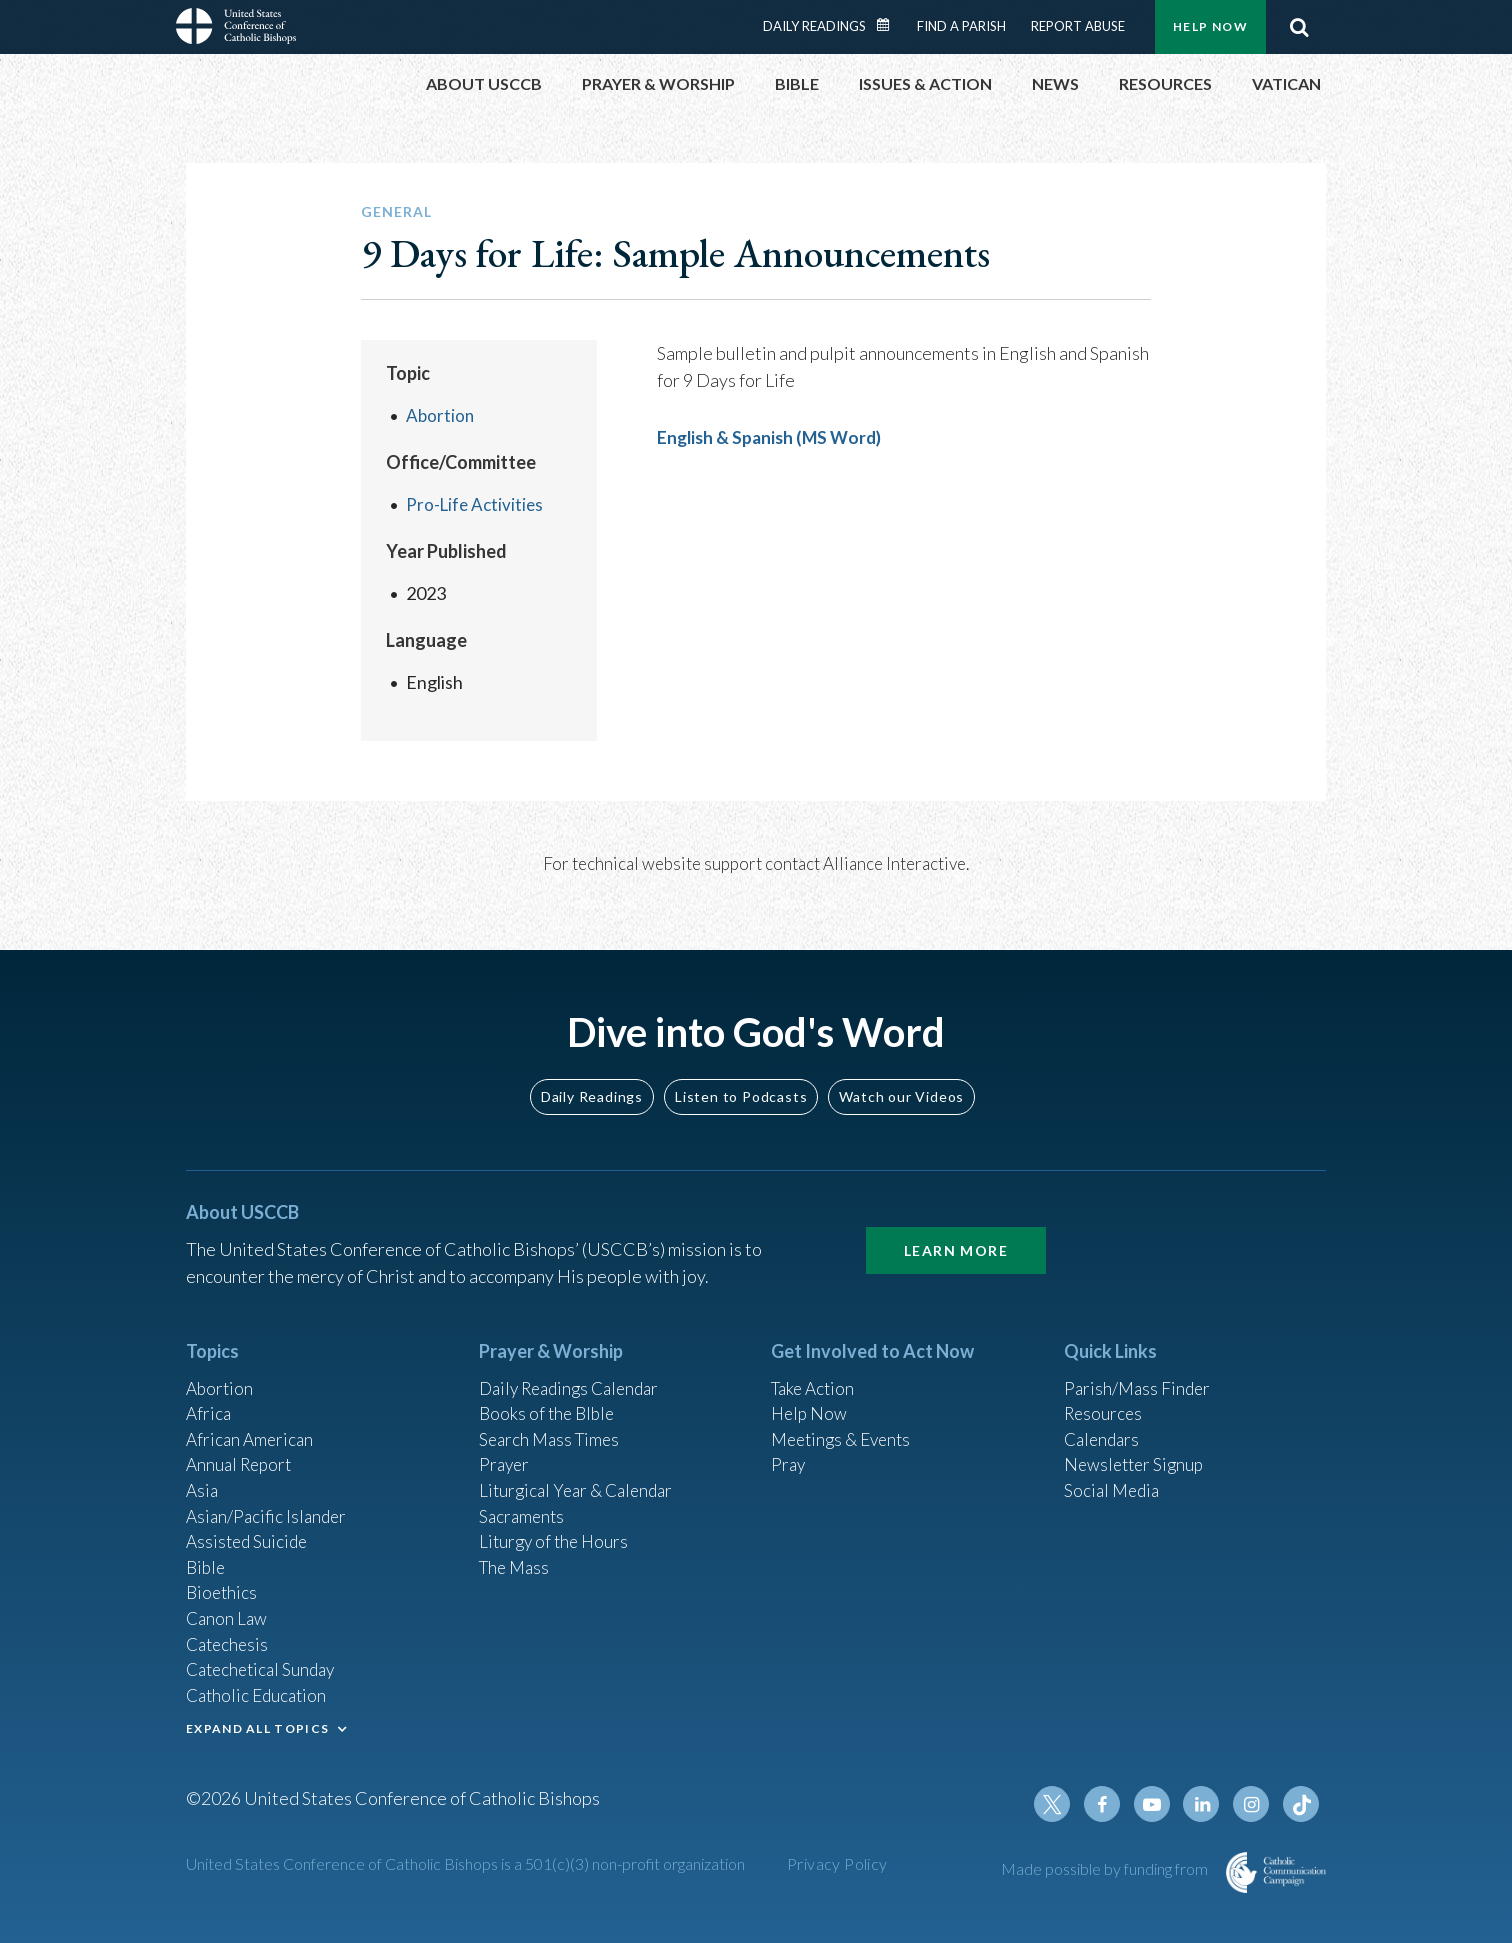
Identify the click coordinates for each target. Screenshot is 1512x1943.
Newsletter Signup (1137, 1447)
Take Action (815, 1366)
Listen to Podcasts (741, 1073)
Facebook (1110, 1804)
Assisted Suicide (249, 1528)
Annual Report (242, 1447)
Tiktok (1302, 1804)
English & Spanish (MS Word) (774, 437)
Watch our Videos (901, 1073)
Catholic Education (259, 1690)
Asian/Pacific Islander (269, 1501)
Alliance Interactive (894, 863)
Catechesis (229, 1636)
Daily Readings (814, 26)
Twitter (1062, 1804)
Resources (1105, 1393)
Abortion (441, 415)
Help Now (1210, 26)
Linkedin (1206, 1804)
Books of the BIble (549, 1393)
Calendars (1104, 1420)
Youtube (1158, 1804)
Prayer (505, 1447)
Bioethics (223, 1582)
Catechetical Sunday (265, 1663)
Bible (207, 1555)
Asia (203, 1474)
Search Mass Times (552, 1420)
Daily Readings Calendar (890, 25)
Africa (209, 1393)
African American (252, 1420)
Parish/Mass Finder (1139, 1366)
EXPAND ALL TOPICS (257, 1724)
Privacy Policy (837, 1863)
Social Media (1114, 1474)
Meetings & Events (845, 1420)
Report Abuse (1078, 26)
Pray (789, 1447)
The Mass (516, 1555)
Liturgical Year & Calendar (581, 1474)
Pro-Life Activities (477, 504)
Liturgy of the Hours (556, 1528)
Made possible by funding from (1106, 1868)
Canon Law (228, 1609)
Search (1299, 27)
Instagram (1254, 1804)
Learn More (956, 1227)
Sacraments (523, 1501)
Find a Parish (961, 26)
